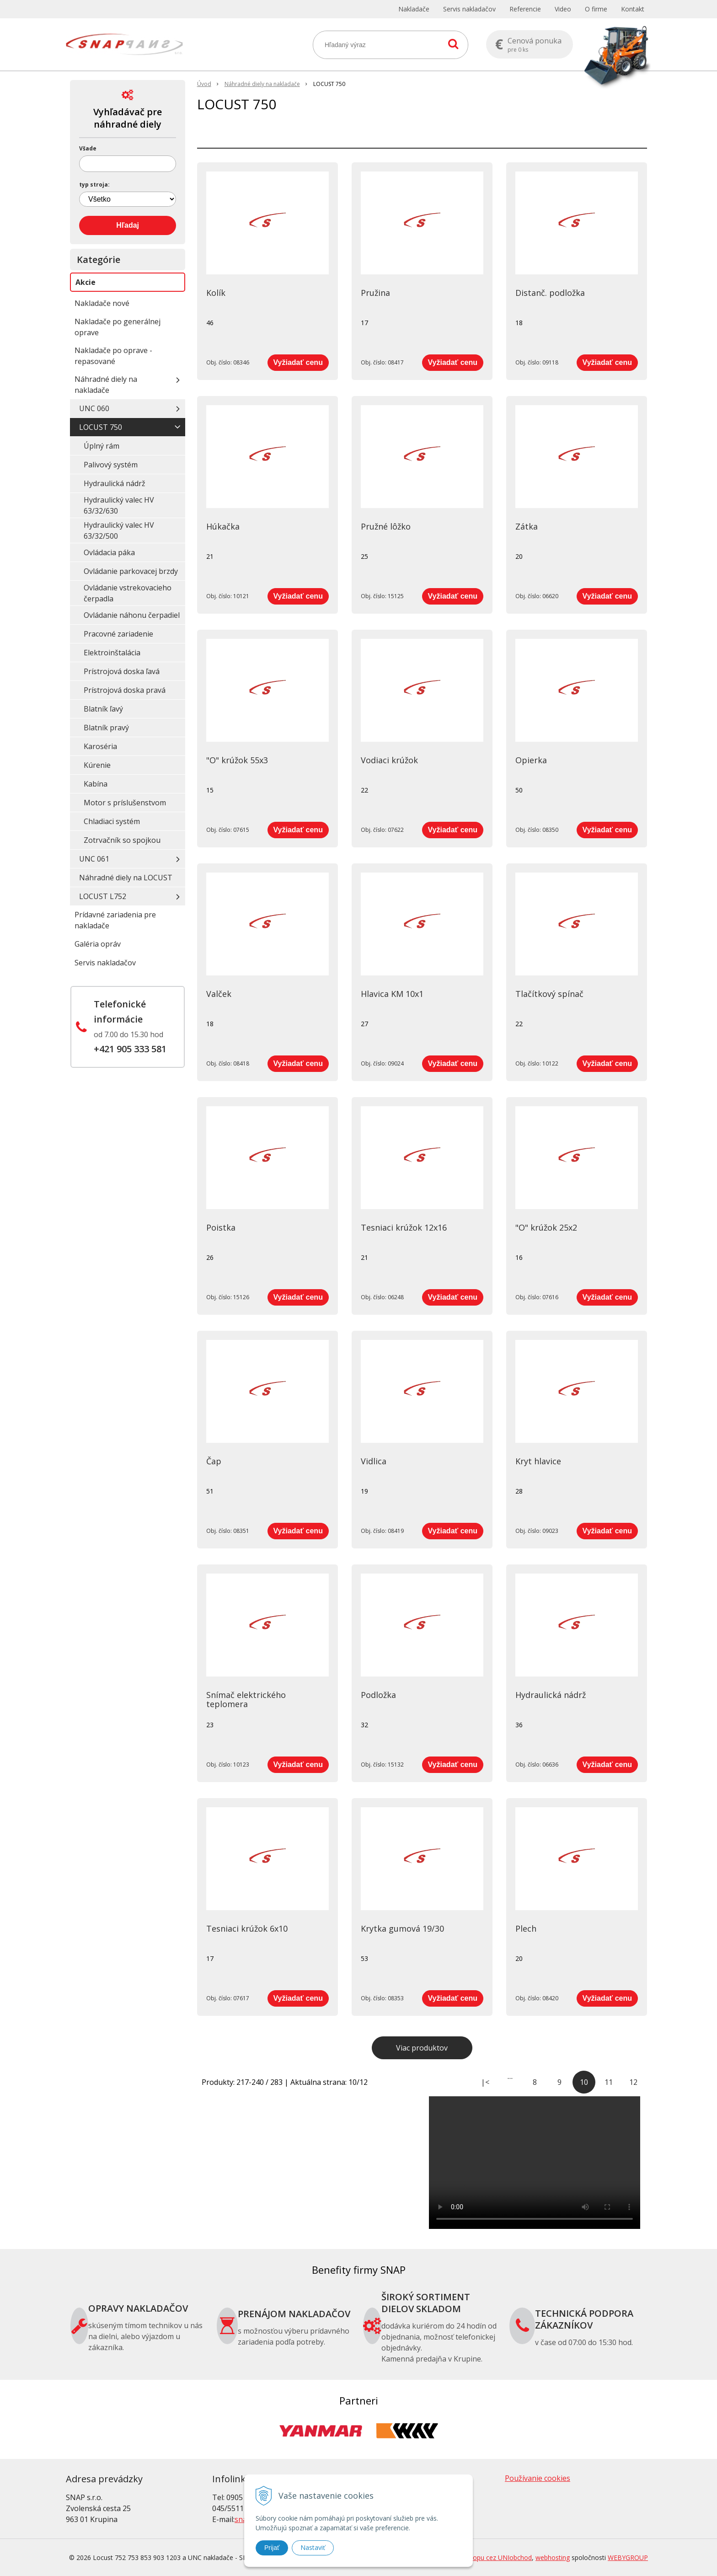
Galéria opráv (98, 944)
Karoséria (100, 746)
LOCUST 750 (100, 427)
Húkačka (223, 526)
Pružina (375, 292)
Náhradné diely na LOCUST (125, 878)
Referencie (525, 9)
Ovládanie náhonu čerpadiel (132, 615)
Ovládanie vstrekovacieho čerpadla (127, 593)
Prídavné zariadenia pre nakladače (115, 920)
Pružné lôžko (386, 526)
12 (633, 2082)
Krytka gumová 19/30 (402, 1928)
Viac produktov (422, 2048)
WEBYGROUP (628, 2557)
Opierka (531, 760)
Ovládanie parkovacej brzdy (131, 571)
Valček (218, 993)
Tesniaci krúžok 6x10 (247, 1928)
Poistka (220, 1227)
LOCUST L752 (102, 896)
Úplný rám (101, 446)
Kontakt (632, 9)
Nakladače (413, 9)
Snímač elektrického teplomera (246, 1699)
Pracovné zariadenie (118, 634)
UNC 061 (94, 859)
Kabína (95, 784)
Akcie (85, 282)
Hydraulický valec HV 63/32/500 (119, 530)
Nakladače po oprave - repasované (113, 355)
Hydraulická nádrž (550, 1694)
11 (609, 2082)
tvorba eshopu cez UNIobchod (486, 2557)
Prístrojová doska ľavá (122, 671)
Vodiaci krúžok (389, 760)
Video (563, 9)
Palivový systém (111, 465)
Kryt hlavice (538, 1461)
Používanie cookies (537, 2478)
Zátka (526, 526)
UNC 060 (94, 408)
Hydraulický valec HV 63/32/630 (119, 505)
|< (485, 2082)
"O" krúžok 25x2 (546, 1227)
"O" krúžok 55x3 (237, 760)
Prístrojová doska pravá (125, 690)
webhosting (552, 2557)
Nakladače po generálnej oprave (118, 326)
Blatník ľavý (103, 709)
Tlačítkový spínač (549, 993)
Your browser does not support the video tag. (534, 2162)
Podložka (378, 1694)
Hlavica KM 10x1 (392, 993)
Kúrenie (97, 765)
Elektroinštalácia (112, 653)
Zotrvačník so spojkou (122, 840)
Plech (525, 1928)
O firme (596, 9)
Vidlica (373, 1461)
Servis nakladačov (469, 9)
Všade (87, 148)
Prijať (271, 2547)
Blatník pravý (106, 728)
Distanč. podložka (550, 292)
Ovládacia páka (109, 552)
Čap (213, 1461)
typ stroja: (94, 184)
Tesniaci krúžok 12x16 (404, 1227)
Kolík (215, 292)
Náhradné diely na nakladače (106, 384)
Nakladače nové (102, 303)
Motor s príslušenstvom (125, 803)
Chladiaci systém (112, 821)
